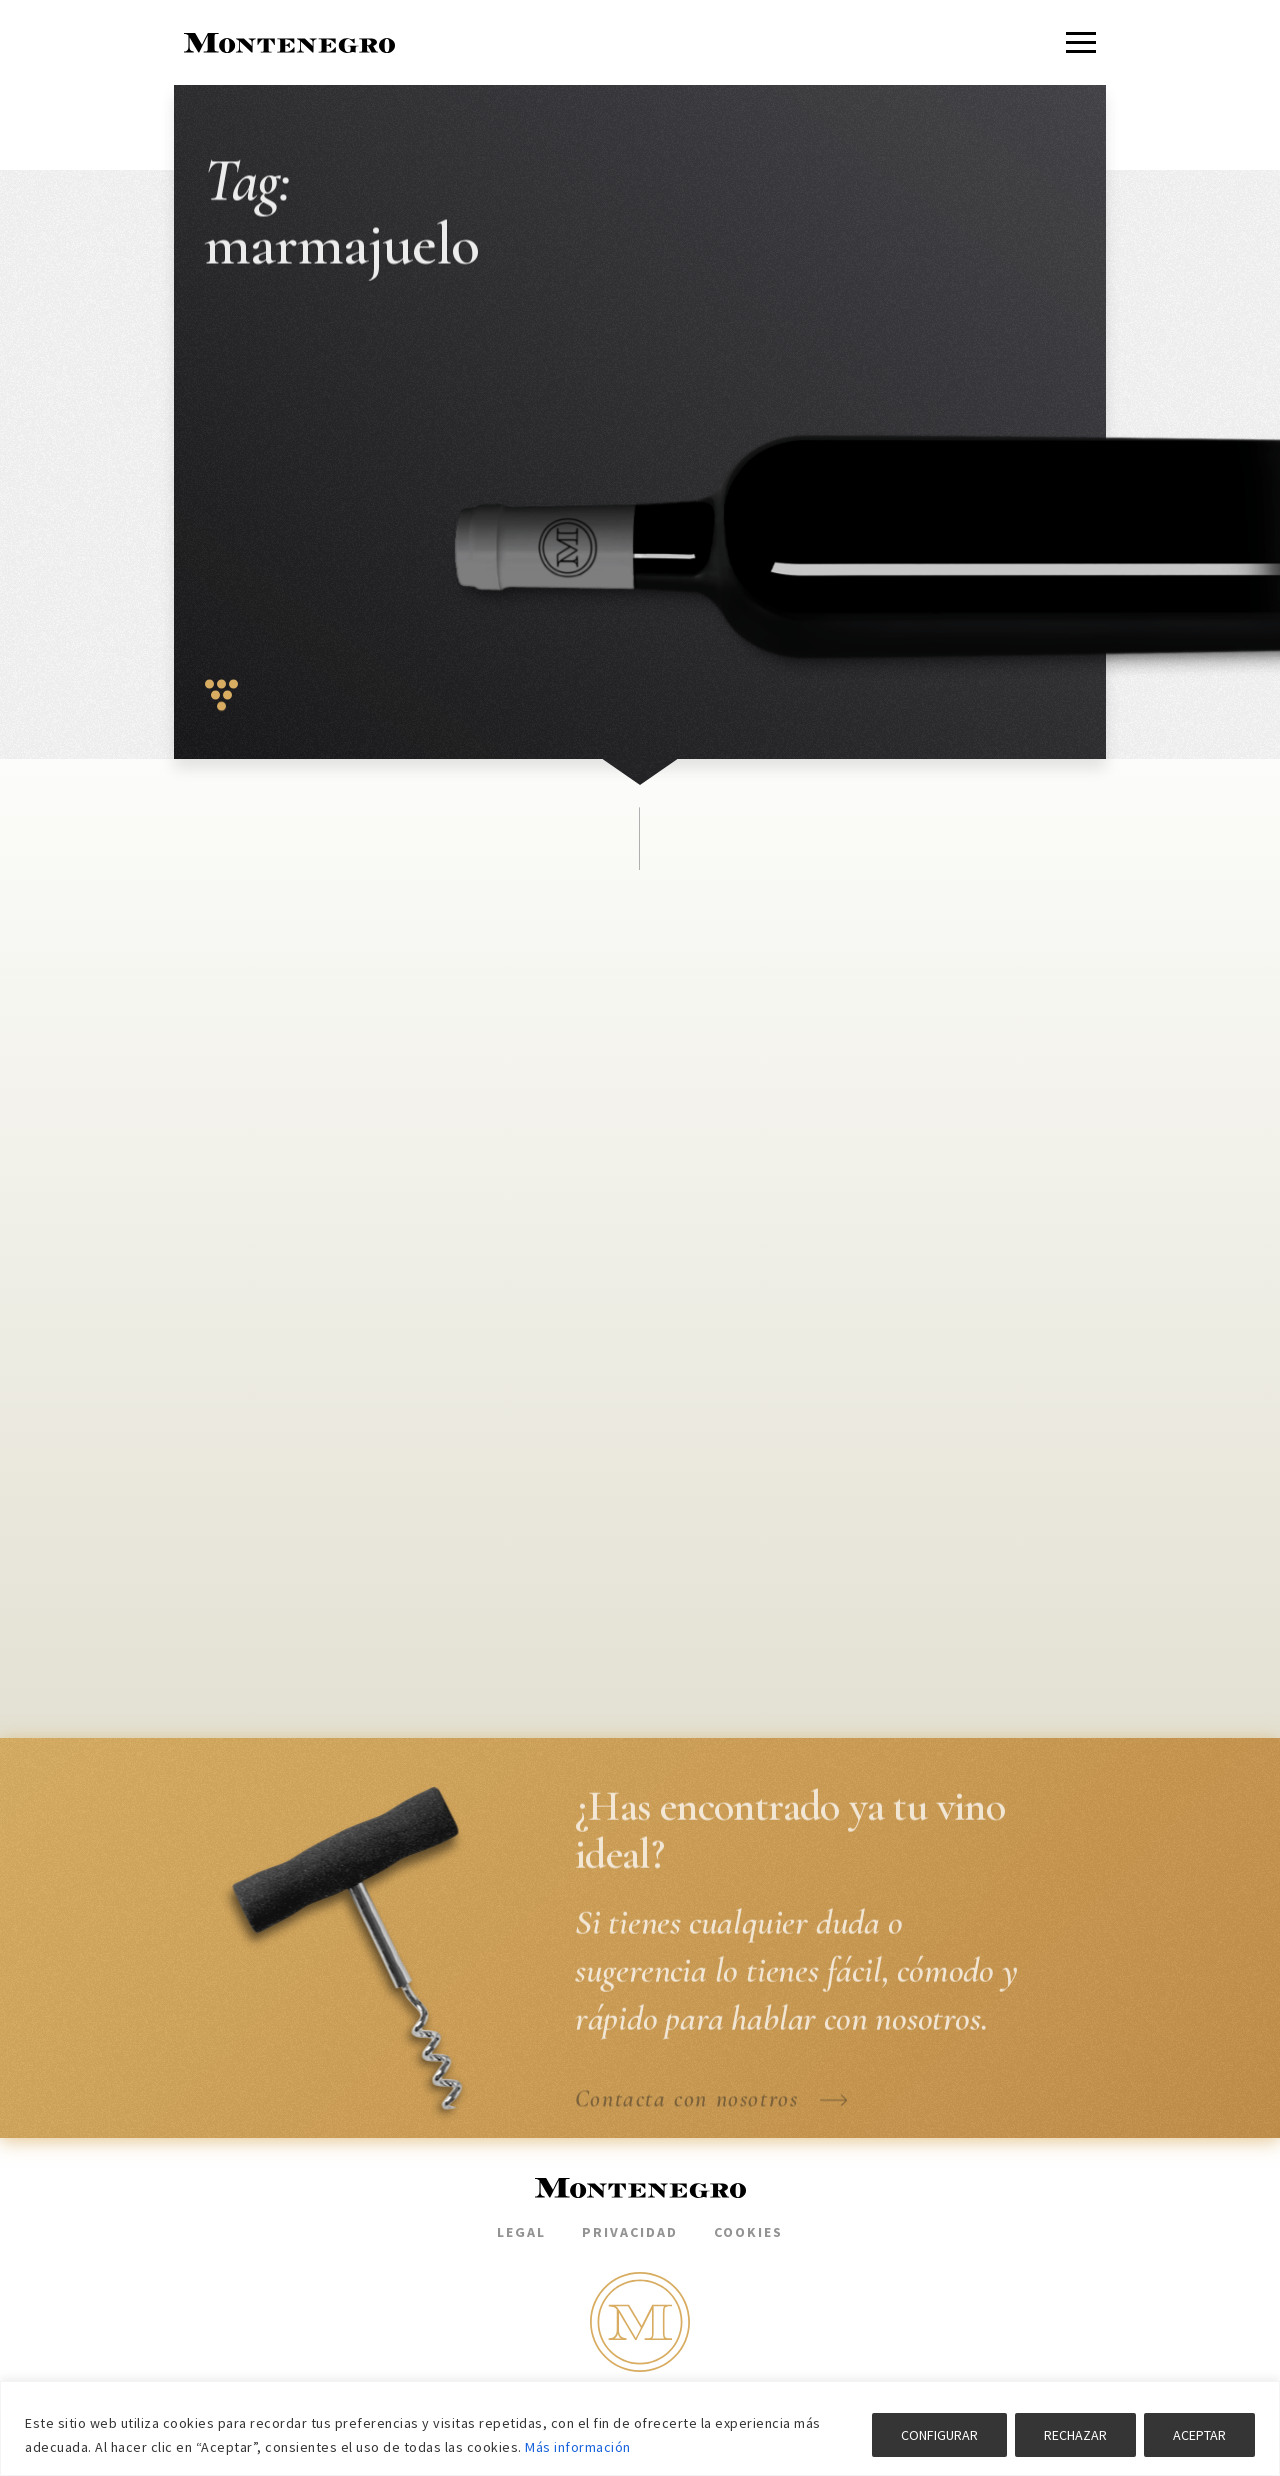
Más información (578, 2447)
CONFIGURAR (939, 2435)
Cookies (748, 2232)
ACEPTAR (1199, 2435)
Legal (521, 2232)
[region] (640, 2428)
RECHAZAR (1075, 2435)
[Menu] (1081, 42)
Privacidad (630, 2232)
